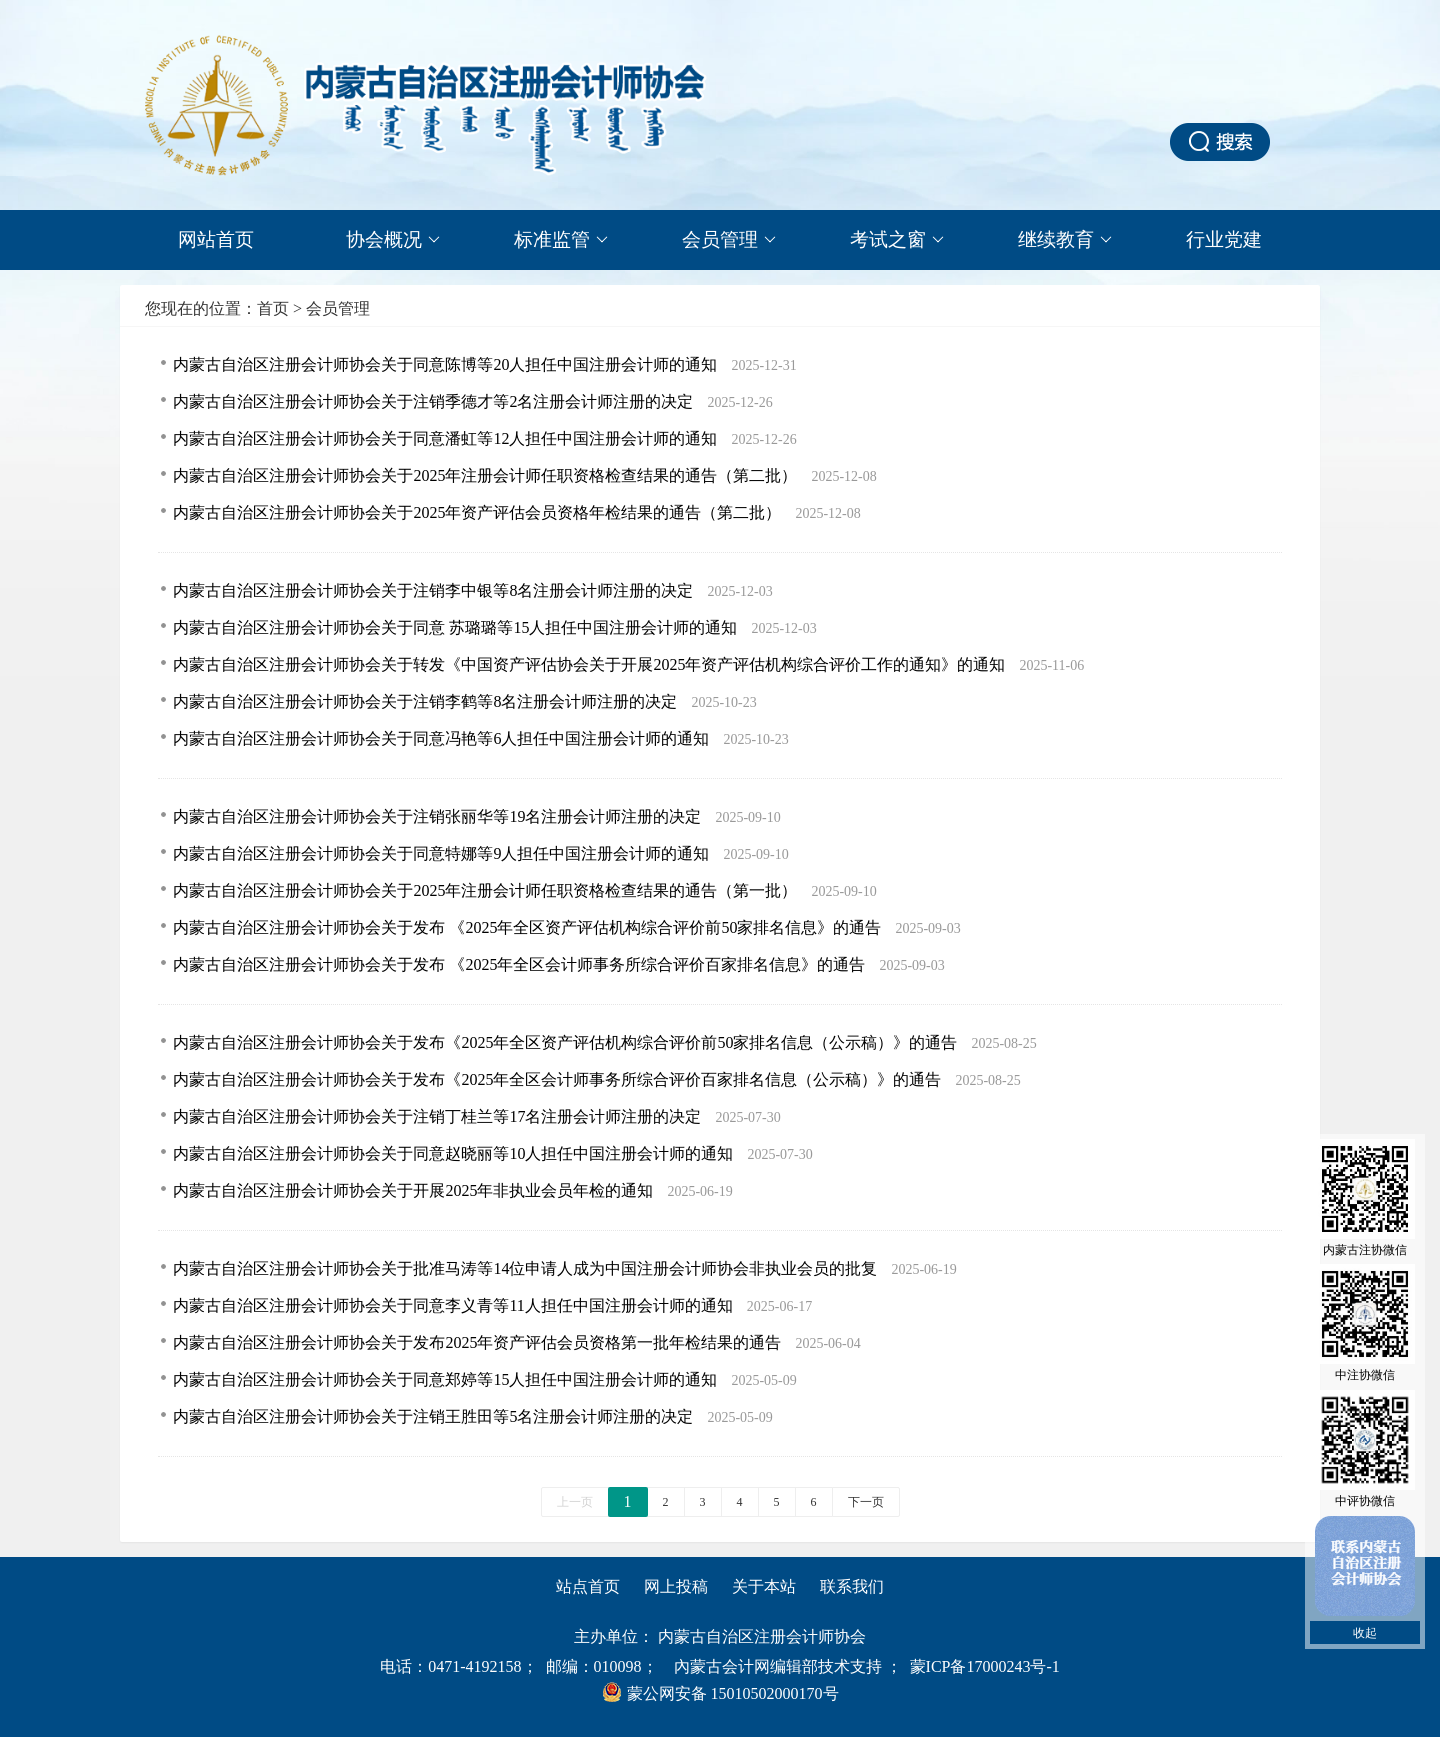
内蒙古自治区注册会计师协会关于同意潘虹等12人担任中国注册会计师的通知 (447, 438)
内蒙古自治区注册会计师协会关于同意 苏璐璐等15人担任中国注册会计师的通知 (457, 627)
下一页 (866, 1502)
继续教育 (1065, 240)
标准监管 (561, 240)
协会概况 (393, 240)
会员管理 (729, 240)
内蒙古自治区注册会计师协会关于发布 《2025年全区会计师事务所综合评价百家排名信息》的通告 (521, 964)
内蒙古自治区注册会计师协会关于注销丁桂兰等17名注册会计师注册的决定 (439, 1116)
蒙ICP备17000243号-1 (985, 1666)
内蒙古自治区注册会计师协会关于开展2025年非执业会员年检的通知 (415, 1190)
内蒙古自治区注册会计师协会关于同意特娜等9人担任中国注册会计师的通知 (443, 853)
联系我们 (852, 1586)
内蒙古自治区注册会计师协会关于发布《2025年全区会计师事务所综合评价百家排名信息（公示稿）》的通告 (559, 1079)
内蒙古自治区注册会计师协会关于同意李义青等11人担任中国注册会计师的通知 (454, 1305)
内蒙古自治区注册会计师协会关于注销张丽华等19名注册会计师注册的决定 (439, 816)
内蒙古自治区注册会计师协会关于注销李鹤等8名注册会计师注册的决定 (427, 701)
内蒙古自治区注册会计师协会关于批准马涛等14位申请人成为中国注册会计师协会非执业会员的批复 (527, 1268)
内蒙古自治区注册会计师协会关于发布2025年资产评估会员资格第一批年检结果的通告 (479, 1342)
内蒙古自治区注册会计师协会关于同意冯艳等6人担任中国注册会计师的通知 (443, 738)
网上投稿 (676, 1586)
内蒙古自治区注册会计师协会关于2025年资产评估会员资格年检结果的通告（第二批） (479, 512)
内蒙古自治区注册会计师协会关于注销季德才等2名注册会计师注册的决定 (435, 401)
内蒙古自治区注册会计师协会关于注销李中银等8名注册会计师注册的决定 (435, 590)
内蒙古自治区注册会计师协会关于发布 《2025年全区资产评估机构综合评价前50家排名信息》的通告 (529, 927)
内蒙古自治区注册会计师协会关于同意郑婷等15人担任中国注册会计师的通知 (447, 1379)
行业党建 (1224, 239)
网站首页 (216, 239)
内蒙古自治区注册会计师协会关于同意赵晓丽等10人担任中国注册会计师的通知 (455, 1153)
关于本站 (764, 1586)
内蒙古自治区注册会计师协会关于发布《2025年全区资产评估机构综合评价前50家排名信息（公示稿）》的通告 (567, 1042)
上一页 (575, 1502)
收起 (1365, 1633)
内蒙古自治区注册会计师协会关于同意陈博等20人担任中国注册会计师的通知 (447, 364)
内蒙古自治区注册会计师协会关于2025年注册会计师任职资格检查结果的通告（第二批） (487, 475)
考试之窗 (897, 240)
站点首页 (588, 1586)
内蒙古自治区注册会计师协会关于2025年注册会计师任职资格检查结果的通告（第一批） (487, 890)
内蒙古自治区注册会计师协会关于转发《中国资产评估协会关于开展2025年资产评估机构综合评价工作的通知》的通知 (591, 664)
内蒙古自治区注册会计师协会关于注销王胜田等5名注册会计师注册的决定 (435, 1416)
